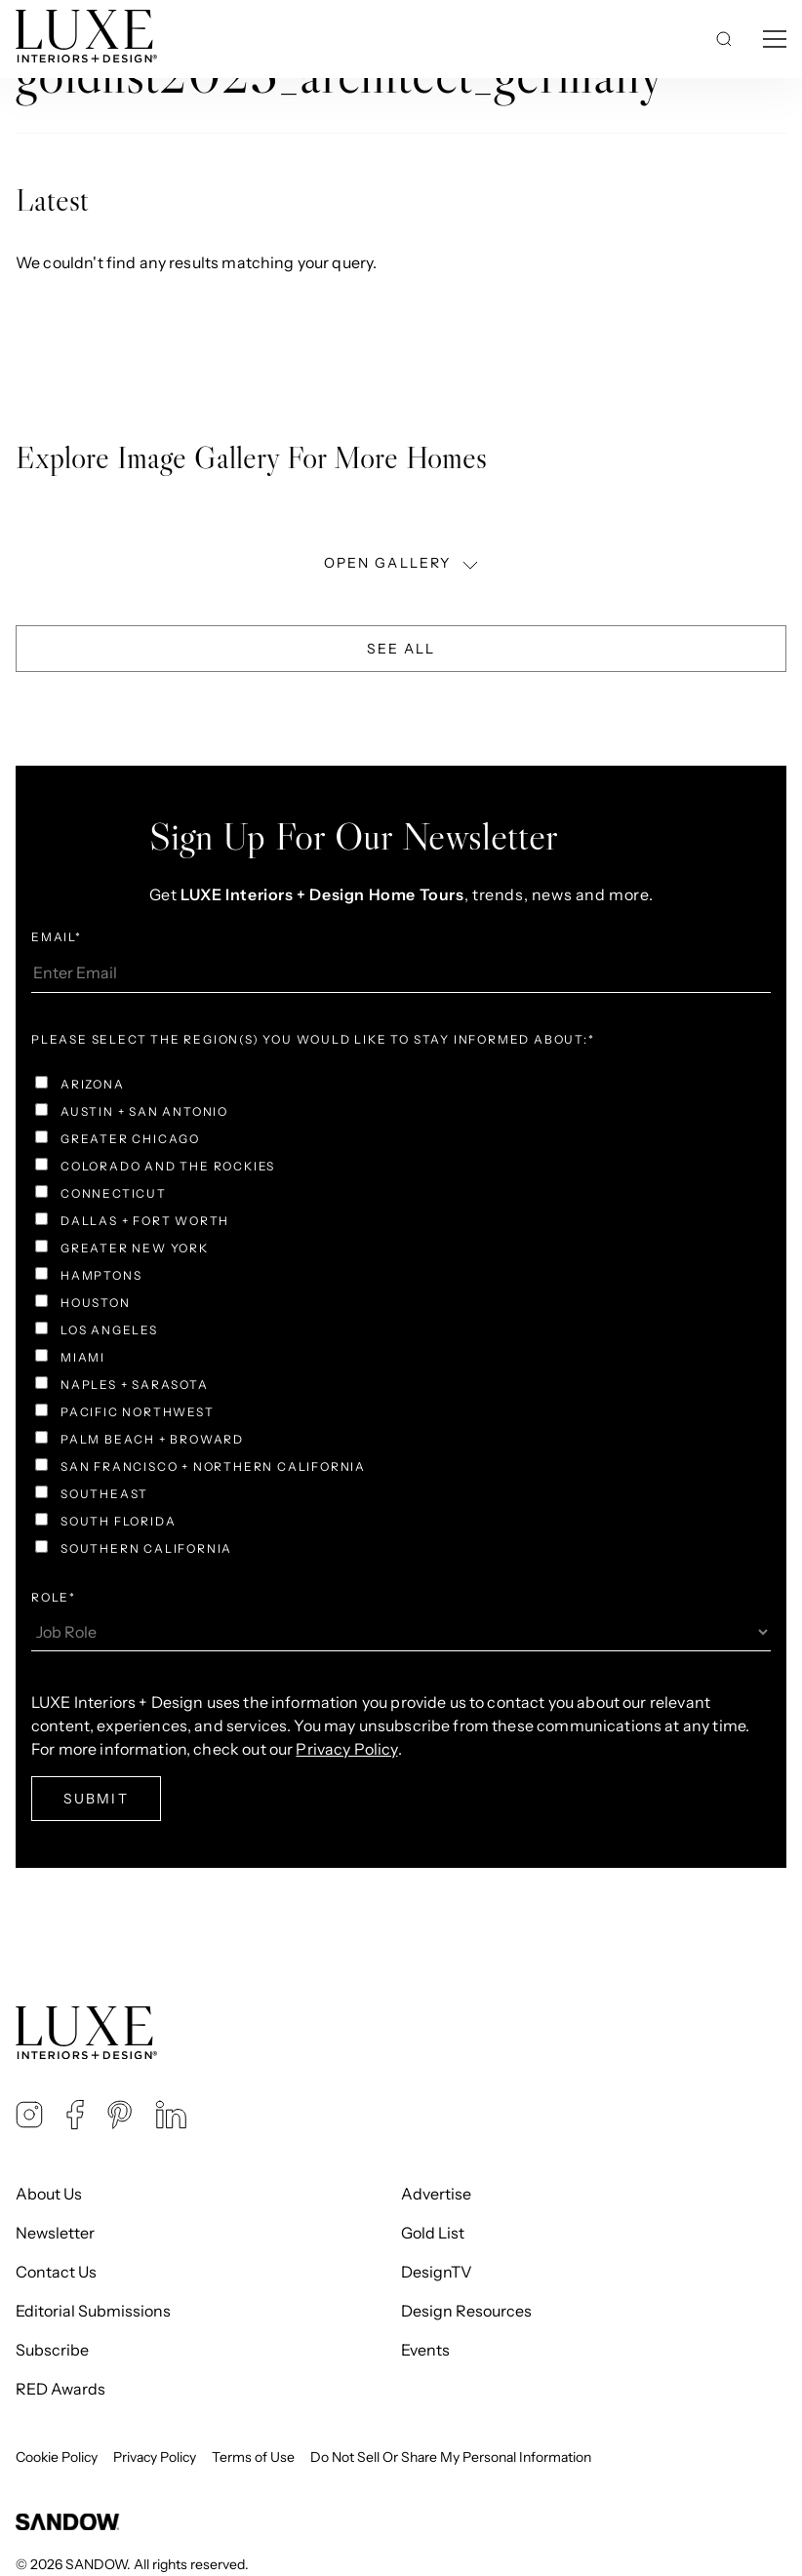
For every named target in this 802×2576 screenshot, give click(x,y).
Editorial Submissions (93, 2310)
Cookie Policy (57, 2457)
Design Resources (466, 2310)
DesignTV (436, 2271)
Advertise (436, 2193)
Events (425, 2349)
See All (401, 648)
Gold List (432, 2232)
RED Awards (60, 2388)
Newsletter (55, 2232)
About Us (49, 2193)
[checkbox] (401, 1318)
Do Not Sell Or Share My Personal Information (450, 2457)
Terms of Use (253, 2457)
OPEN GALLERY (403, 563)
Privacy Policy (346, 1749)
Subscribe (52, 2349)
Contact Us (56, 2271)
